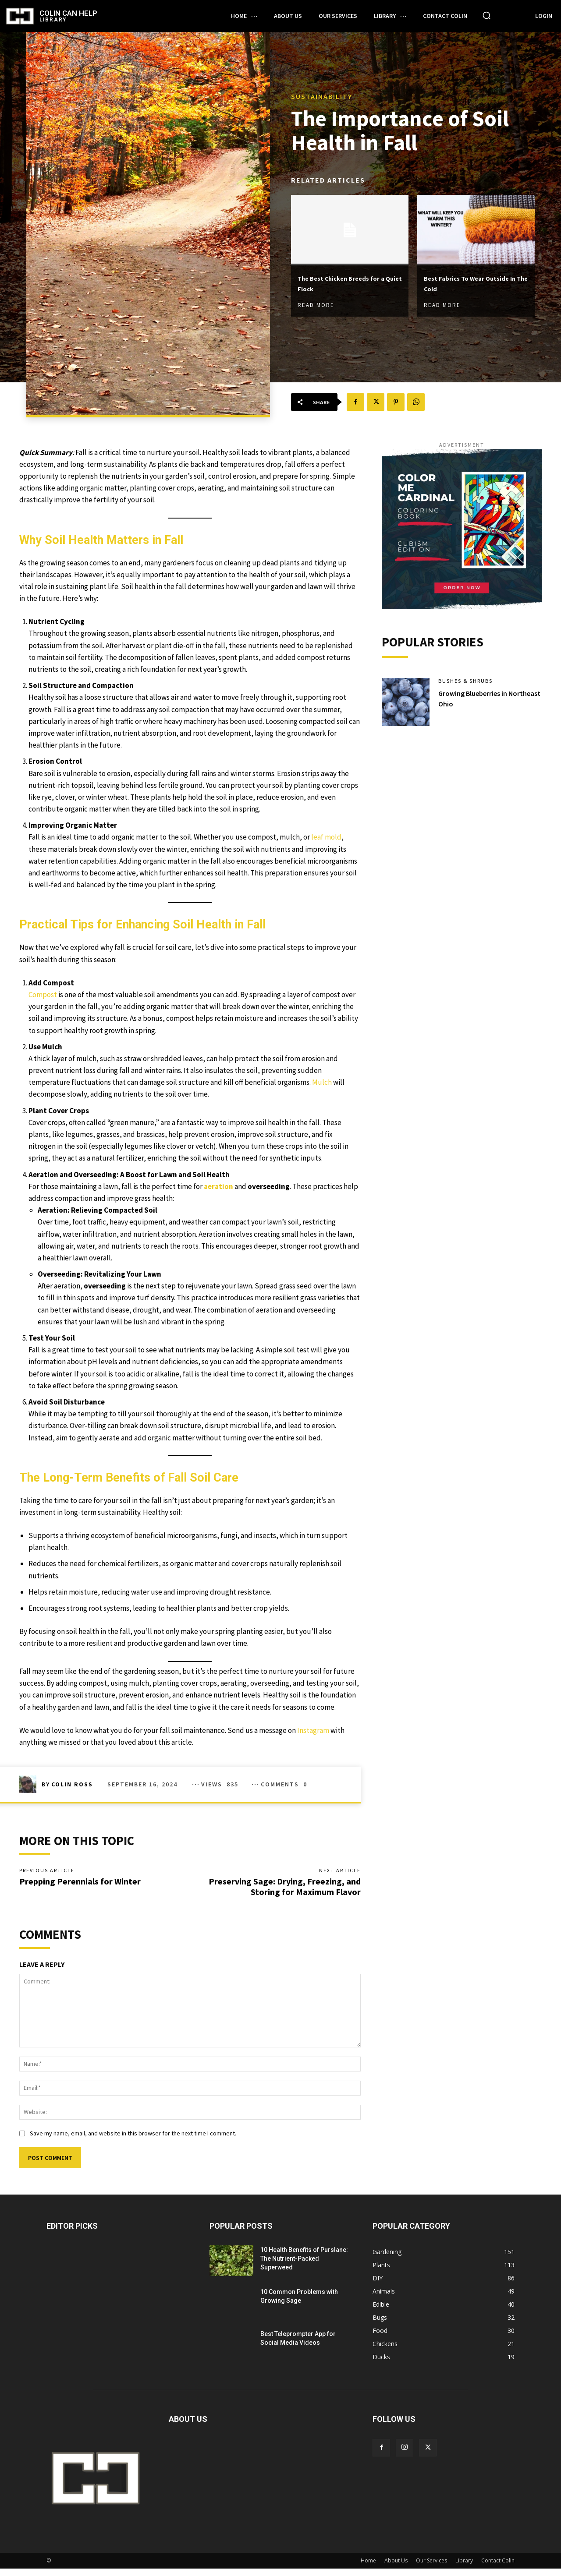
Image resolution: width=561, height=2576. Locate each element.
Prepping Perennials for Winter (80, 1885)
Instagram (313, 1730)
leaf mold (326, 837)
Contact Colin (498, 2568)
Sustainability (321, 95)
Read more (316, 306)
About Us (396, 2568)
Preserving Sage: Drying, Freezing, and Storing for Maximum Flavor (285, 1890)
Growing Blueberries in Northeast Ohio (476, 703)
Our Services (431, 2568)
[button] (486, 15)
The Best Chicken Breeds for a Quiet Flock (346, 283)
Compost (43, 994)
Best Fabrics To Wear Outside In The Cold (464, 283)
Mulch (322, 1082)
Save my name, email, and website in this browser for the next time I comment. (133, 2141)
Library (464, 2568)
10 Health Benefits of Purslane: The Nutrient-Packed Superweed (304, 2266)
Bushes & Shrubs (469, 685)
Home (368, 2568)
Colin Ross (72, 1784)
